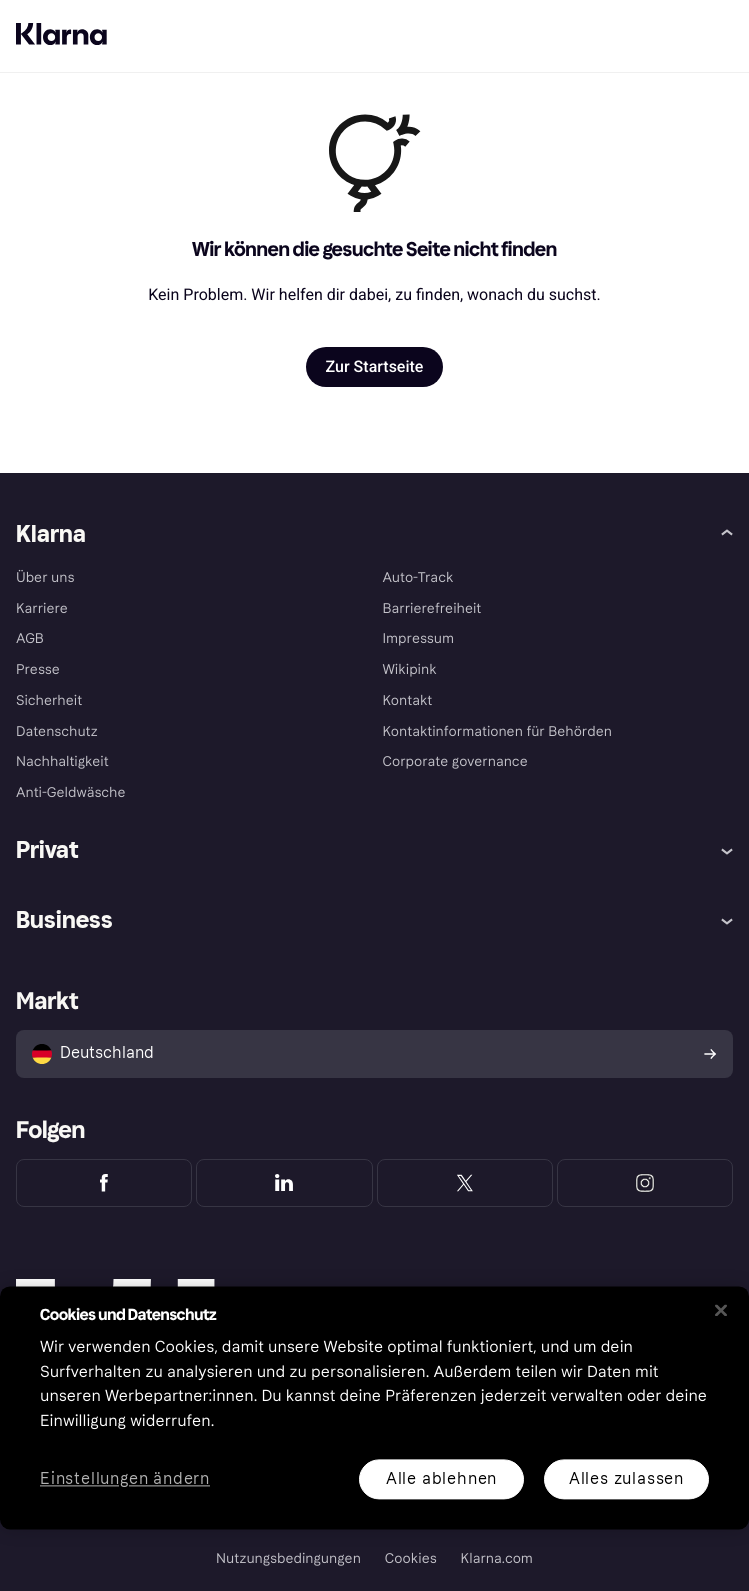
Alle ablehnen (441, 1478)
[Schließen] (721, 1310)
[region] (374, 1407)
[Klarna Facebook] (104, 1183)
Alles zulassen (626, 1478)
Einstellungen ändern (125, 1479)
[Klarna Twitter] (465, 1183)
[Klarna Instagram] (645, 1183)
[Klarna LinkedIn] (284, 1183)
